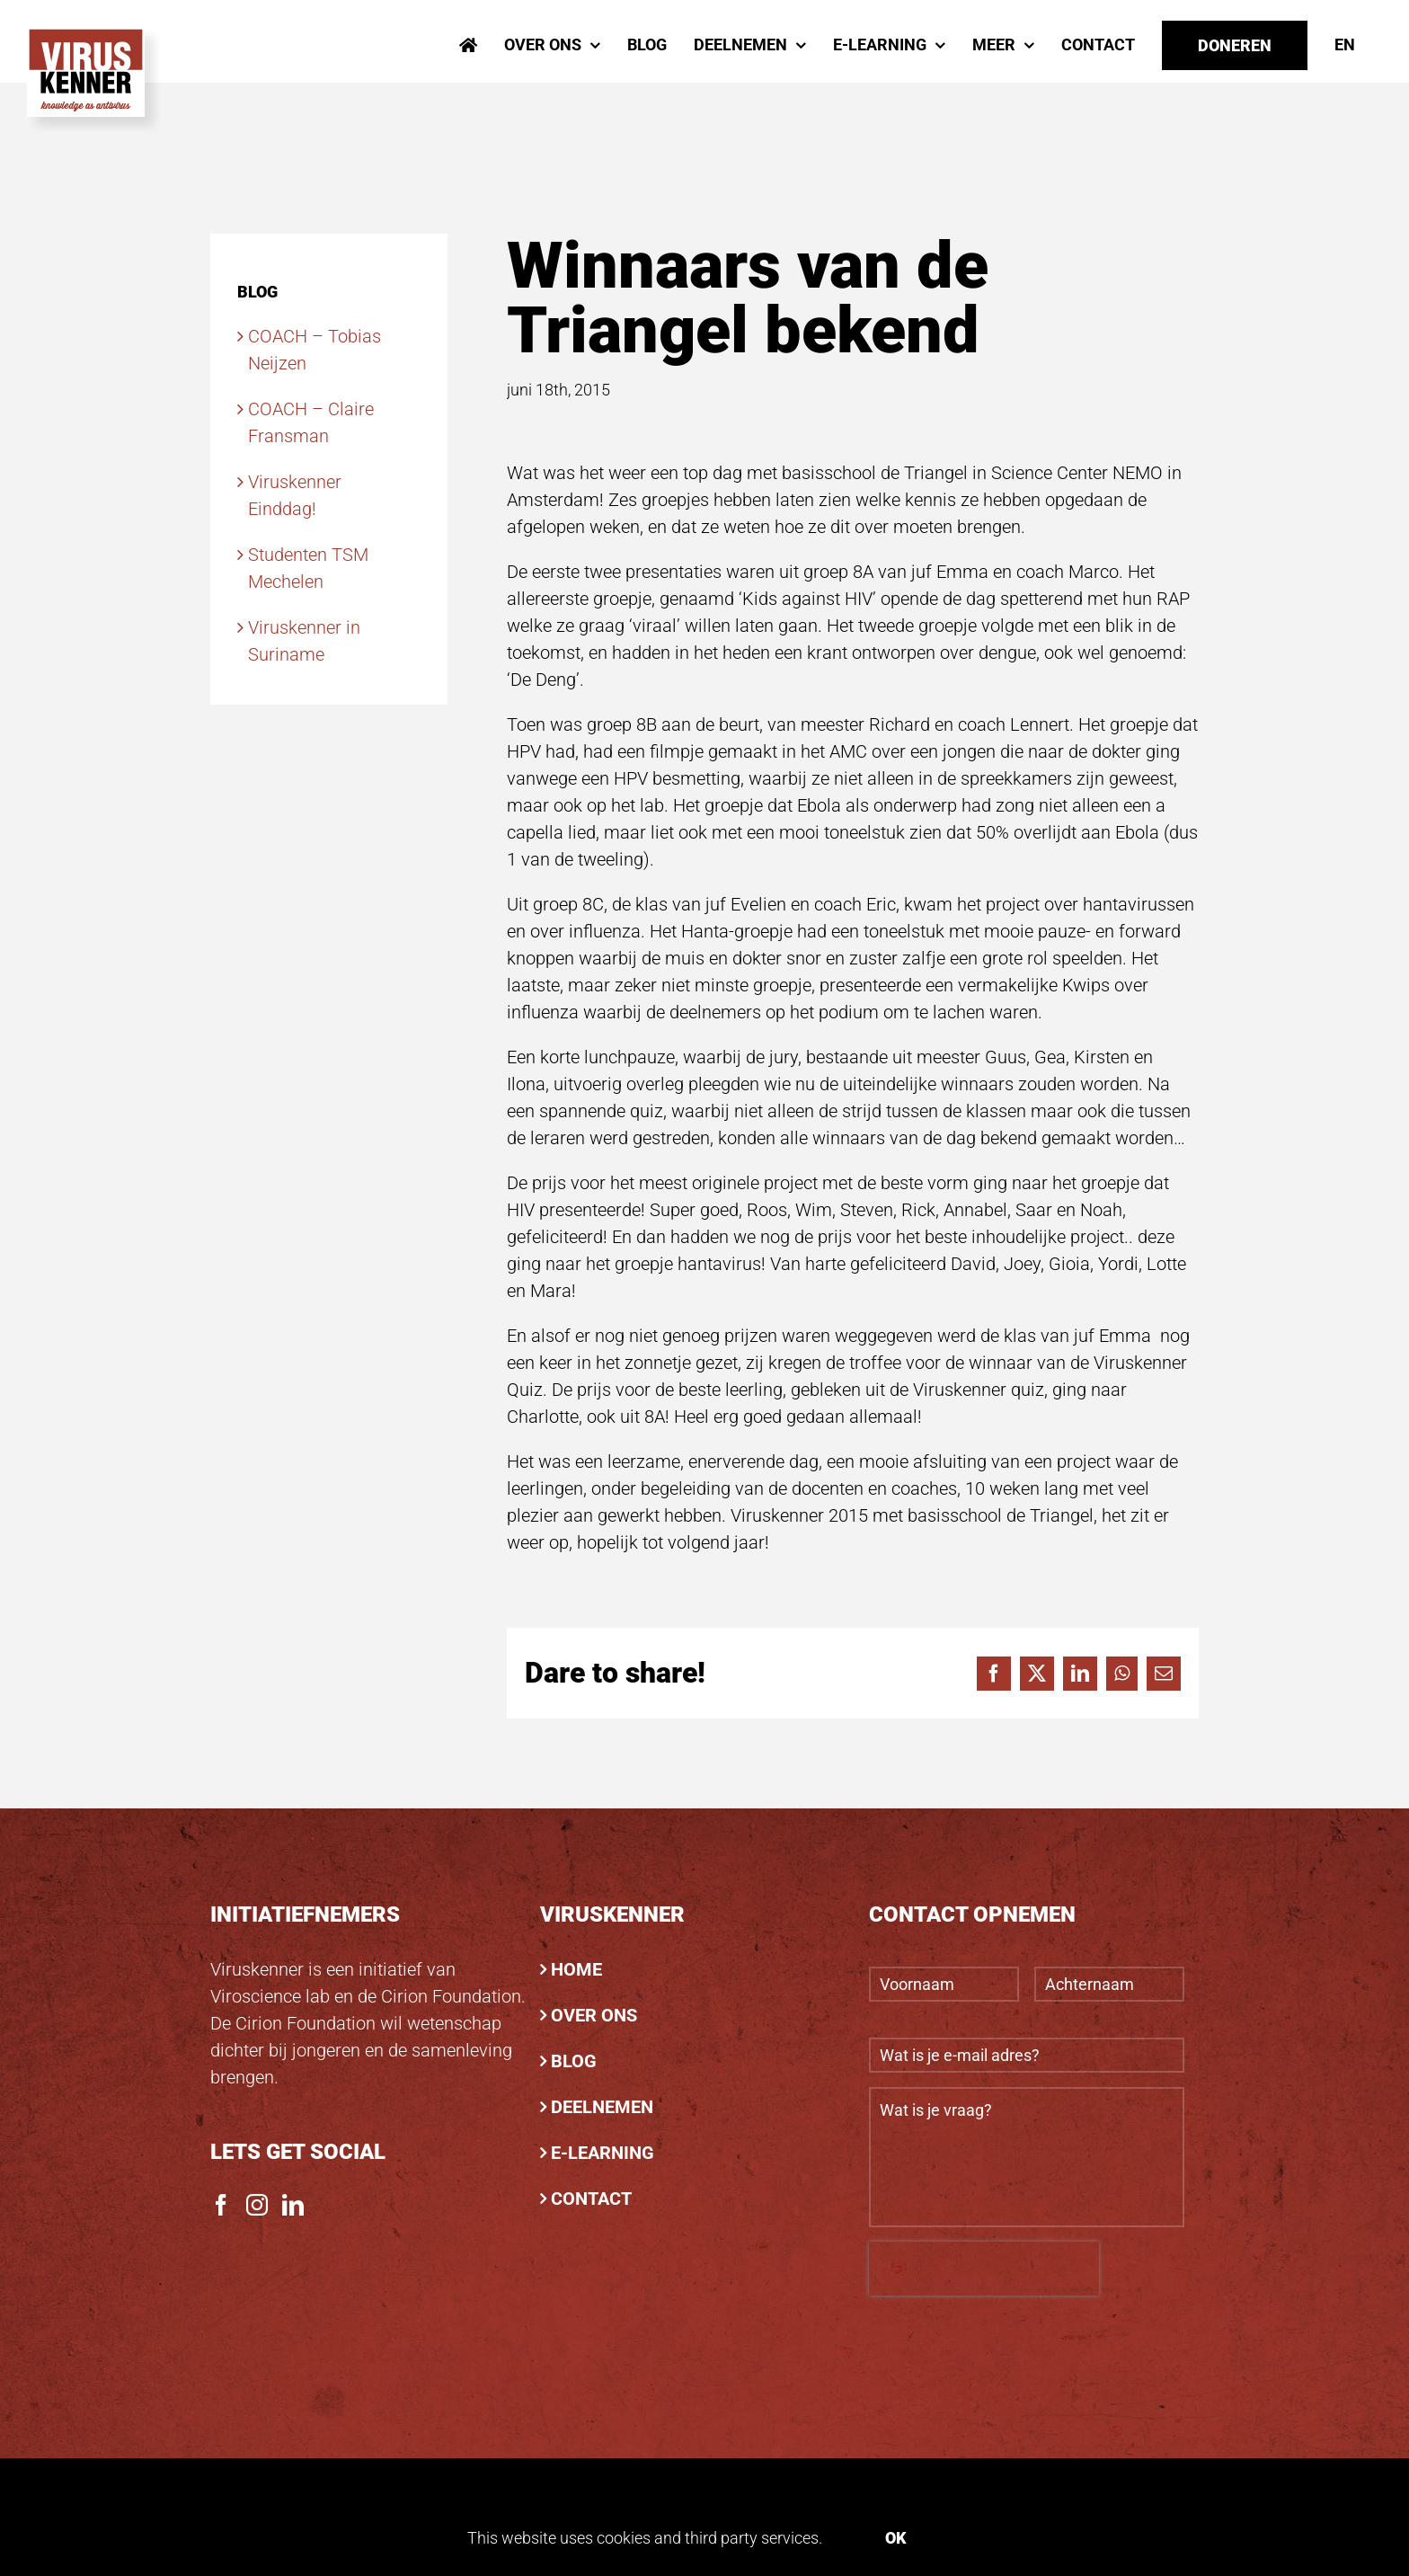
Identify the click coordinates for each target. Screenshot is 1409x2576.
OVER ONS (594, 2015)
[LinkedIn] (293, 2205)
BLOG (574, 2061)
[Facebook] (221, 2205)
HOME (576, 1969)
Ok (896, 2537)
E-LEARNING (602, 2152)
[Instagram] (257, 2205)
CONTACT (591, 2198)
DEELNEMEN (602, 2107)
